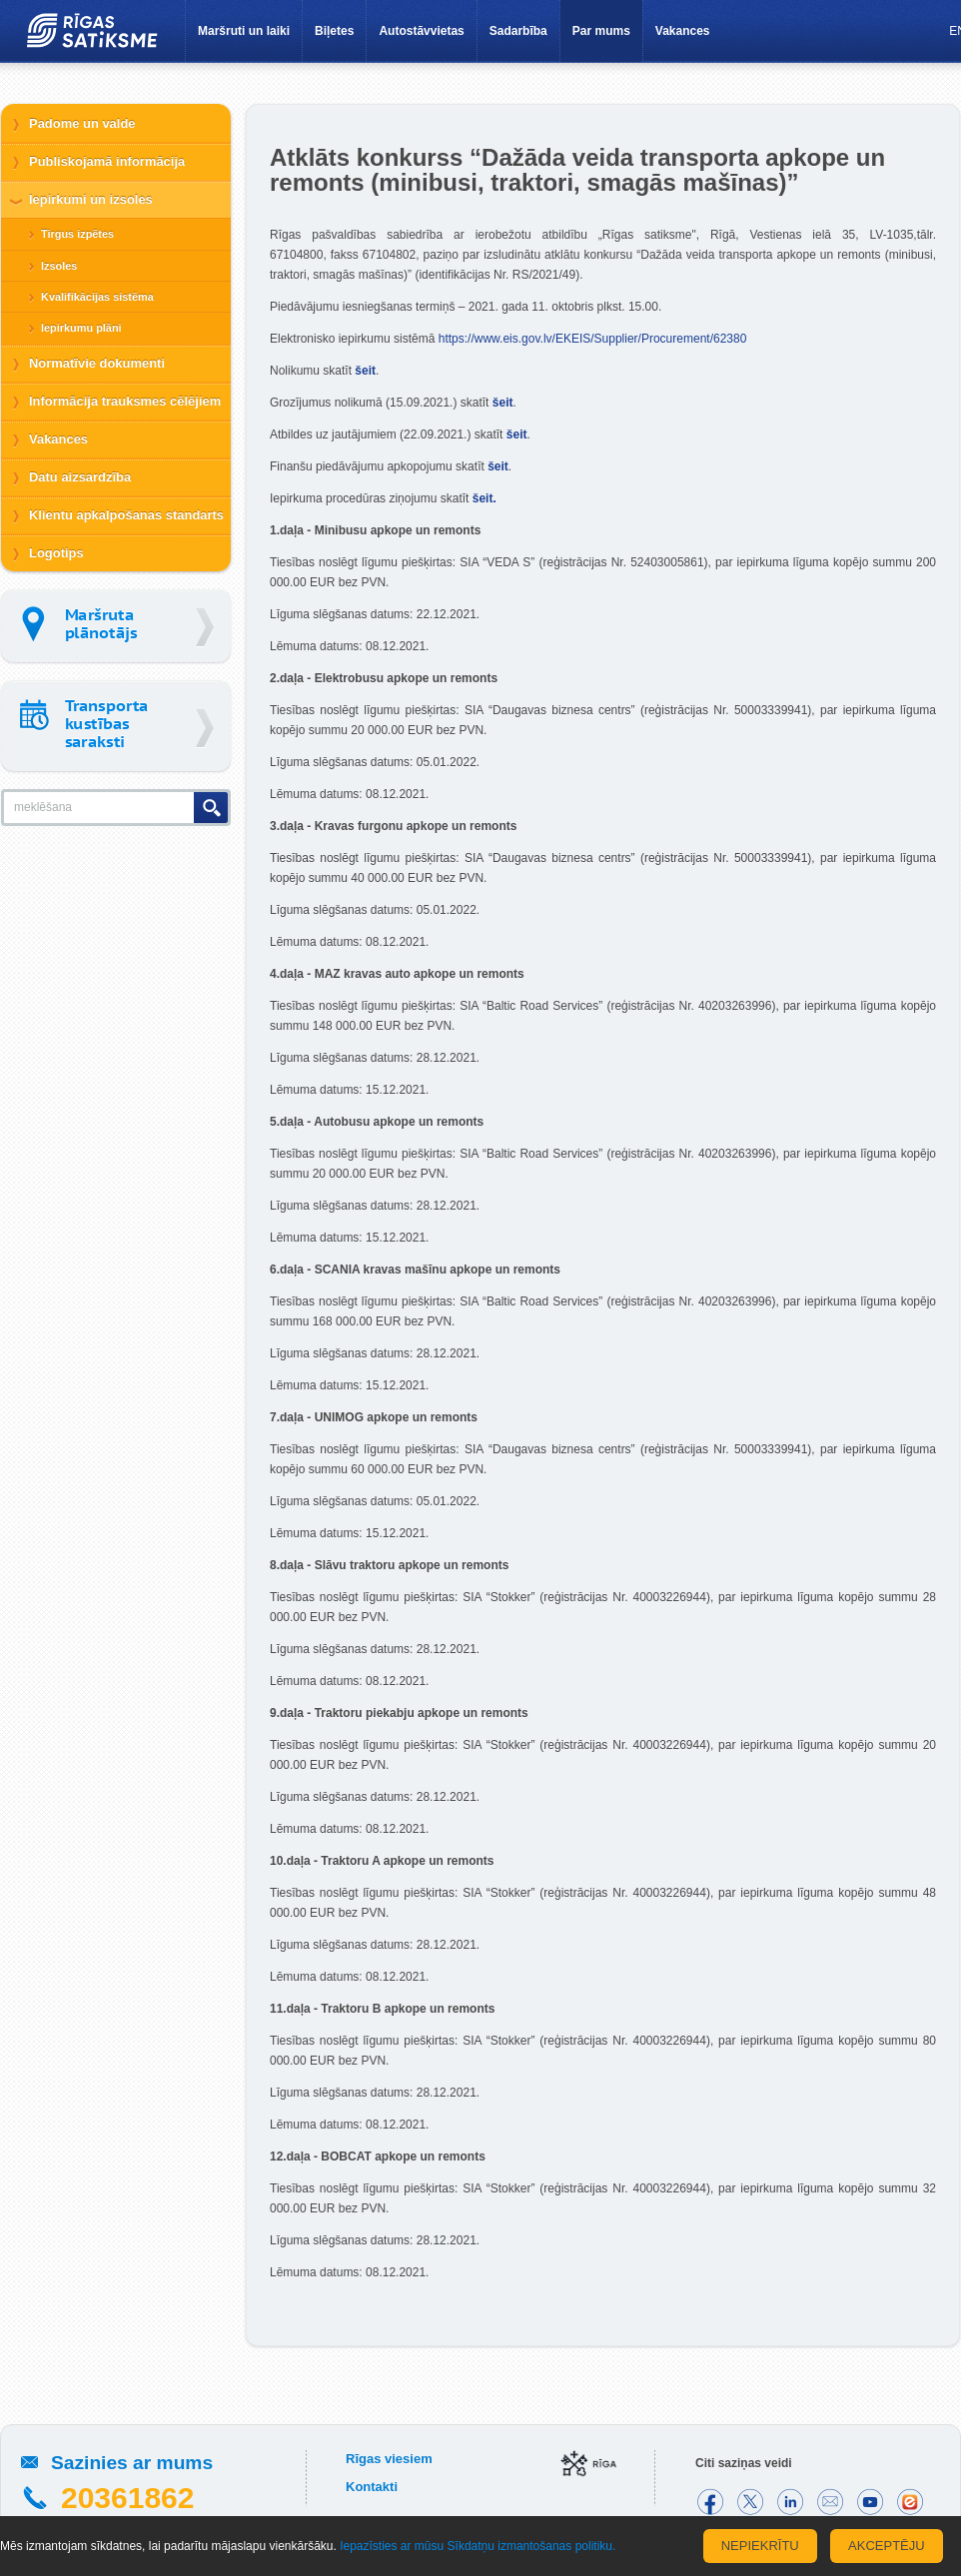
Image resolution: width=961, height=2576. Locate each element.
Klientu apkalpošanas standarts (126, 514)
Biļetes (334, 31)
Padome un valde (82, 123)
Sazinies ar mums (132, 2462)
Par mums (601, 31)
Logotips (56, 552)
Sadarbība (518, 31)
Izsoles (59, 266)
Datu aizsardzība (80, 476)
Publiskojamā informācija (107, 161)
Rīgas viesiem (389, 2458)
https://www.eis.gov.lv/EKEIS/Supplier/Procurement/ (593, 339)
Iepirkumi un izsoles (91, 199)
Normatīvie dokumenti (97, 363)
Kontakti (372, 2486)
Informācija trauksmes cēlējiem (125, 401)
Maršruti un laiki (244, 31)
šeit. (486, 498)
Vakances (682, 31)
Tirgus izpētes (77, 234)
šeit (365, 371)
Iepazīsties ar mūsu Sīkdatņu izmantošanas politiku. (477, 2546)
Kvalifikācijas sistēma (97, 297)
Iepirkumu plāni (81, 328)
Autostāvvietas (421, 31)
